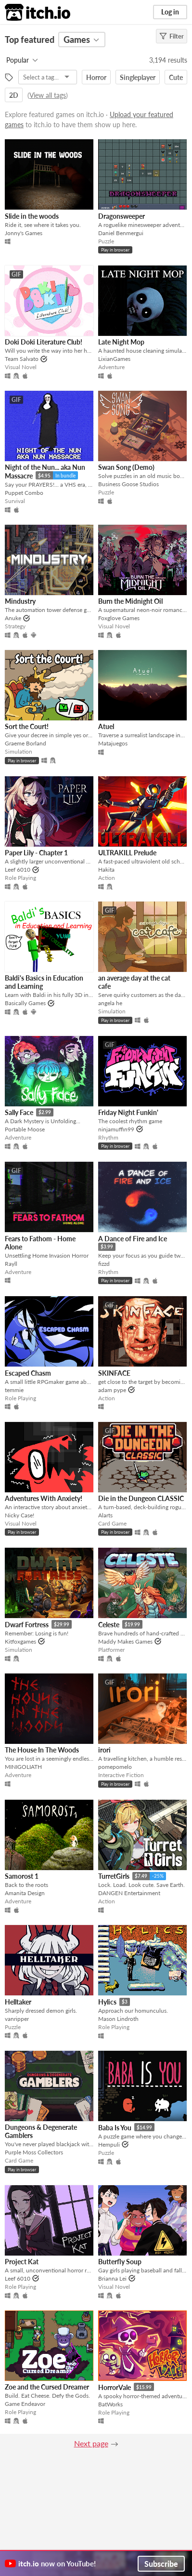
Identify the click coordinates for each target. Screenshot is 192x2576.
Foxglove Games (119, 618)
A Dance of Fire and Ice (132, 1239)
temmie (14, 1390)
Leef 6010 (17, 869)
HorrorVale (114, 2387)
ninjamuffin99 (116, 1129)
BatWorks (110, 2404)
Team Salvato (21, 358)
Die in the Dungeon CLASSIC (141, 1498)
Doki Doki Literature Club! (43, 342)
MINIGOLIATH (23, 1766)
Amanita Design (25, 1893)
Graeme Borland (25, 743)
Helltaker (18, 2002)
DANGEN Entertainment (129, 1893)
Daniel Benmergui (120, 233)
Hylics (107, 2002)
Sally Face (19, 1112)
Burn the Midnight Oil (130, 601)
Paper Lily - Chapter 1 (36, 853)
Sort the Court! (27, 726)
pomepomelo (115, 1766)
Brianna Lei (112, 2278)
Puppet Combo (24, 492)
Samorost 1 (21, 1876)
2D (13, 95)
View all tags (47, 95)
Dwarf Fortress (27, 1624)
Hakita (106, 869)
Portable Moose (25, 1129)
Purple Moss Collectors (34, 2152)
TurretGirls (113, 1876)
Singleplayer (137, 77)
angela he (110, 1003)
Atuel (106, 726)
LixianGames (114, 358)
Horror (96, 77)
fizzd (104, 1263)
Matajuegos (113, 743)
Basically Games (25, 1003)
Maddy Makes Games (125, 1641)
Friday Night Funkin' (128, 1112)
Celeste (108, 1624)
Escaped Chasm (28, 1373)
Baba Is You (114, 2128)
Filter (171, 36)
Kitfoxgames (20, 1641)
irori (104, 1750)
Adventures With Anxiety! (43, 1498)
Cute (176, 77)
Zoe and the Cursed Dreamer (47, 2387)
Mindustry (20, 601)
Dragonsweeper (121, 216)
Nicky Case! (19, 1515)
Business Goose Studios (128, 484)
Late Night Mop (121, 342)
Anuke (13, 618)
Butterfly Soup (119, 2261)
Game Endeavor (25, 2403)
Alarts (105, 1515)
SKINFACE (114, 1373)
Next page (91, 2443)
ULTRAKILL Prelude (127, 853)
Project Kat (21, 2261)
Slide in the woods (32, 216)
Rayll (11, 1263)
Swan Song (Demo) (126, 467)
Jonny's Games (23, 233)
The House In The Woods (42, 1750)
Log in (170, 12)
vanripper (17, 2018)
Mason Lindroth (118, 2018)
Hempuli (109, 2144)
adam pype (112, 1390)
